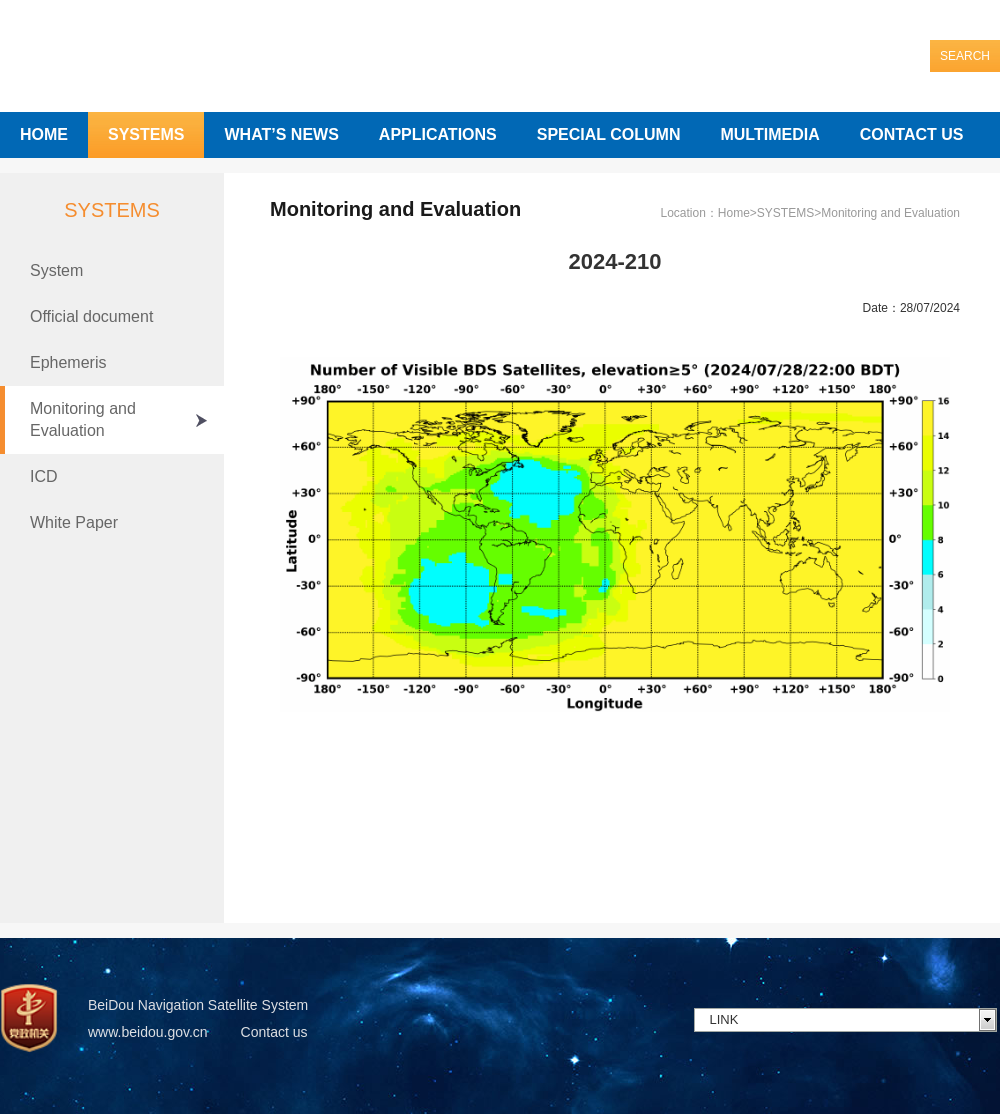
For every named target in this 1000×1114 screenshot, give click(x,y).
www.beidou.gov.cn (148, 1032)
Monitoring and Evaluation (83, 419)
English (974, 18)
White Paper (74, 522)
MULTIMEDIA (769, 134)
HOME (44, 134)
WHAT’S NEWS (281, 134)
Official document (91, 316)
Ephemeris (68, 362)
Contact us (274, 1032)
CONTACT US (912, 134)
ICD (44, 476)
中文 (918, 18)
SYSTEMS (146, 134)
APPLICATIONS (438, 134)
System (56, 270)
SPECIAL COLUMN (609, 134)
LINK (724, 1019)
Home (734, 213)
